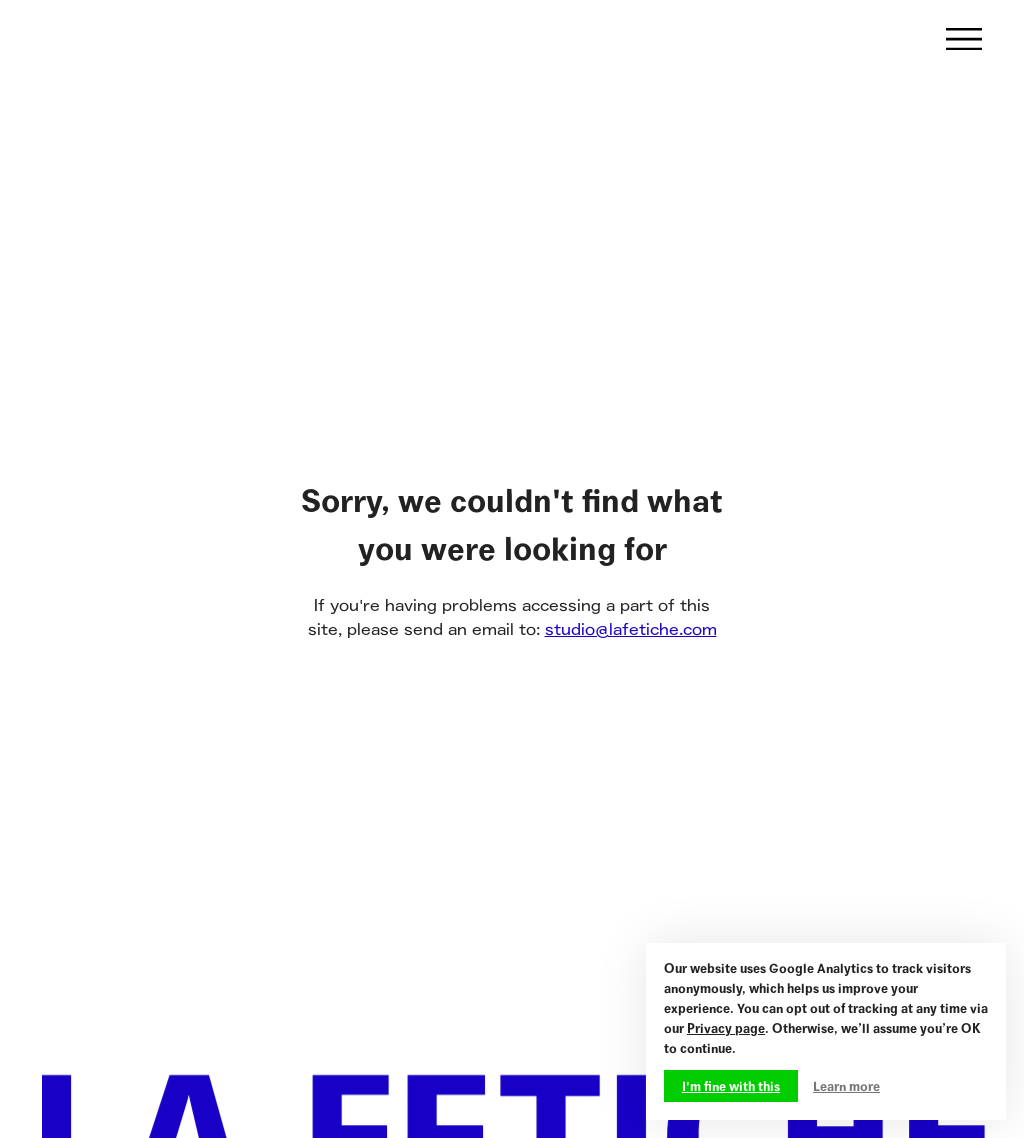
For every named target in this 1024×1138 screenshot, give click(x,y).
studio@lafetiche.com (631, 629)
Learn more (846, 1086)
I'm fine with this (731, 1086)
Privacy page (726, 1028)
